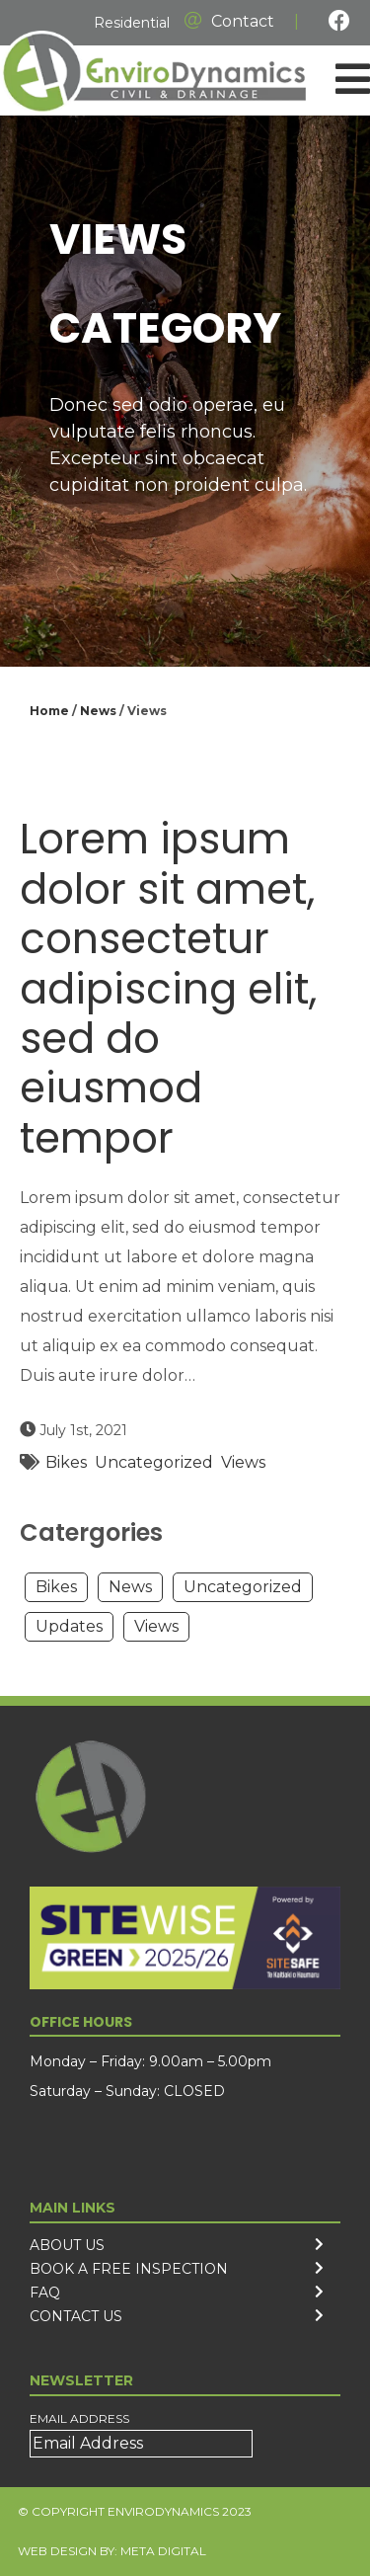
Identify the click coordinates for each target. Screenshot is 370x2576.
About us (67, 2245)
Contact (229, 21)
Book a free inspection (129, 2269)
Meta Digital (163, 2550)
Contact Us (76, 2316)
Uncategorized (154, 1462)
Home (49, 710)
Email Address (79, 2418)
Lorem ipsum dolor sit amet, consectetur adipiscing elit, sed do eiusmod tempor (168, 988)
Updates (69, 1626)
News (98, 710)
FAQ (45, 2292)
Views (243, 1462)
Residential (132, 23)
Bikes (66, 1462)
